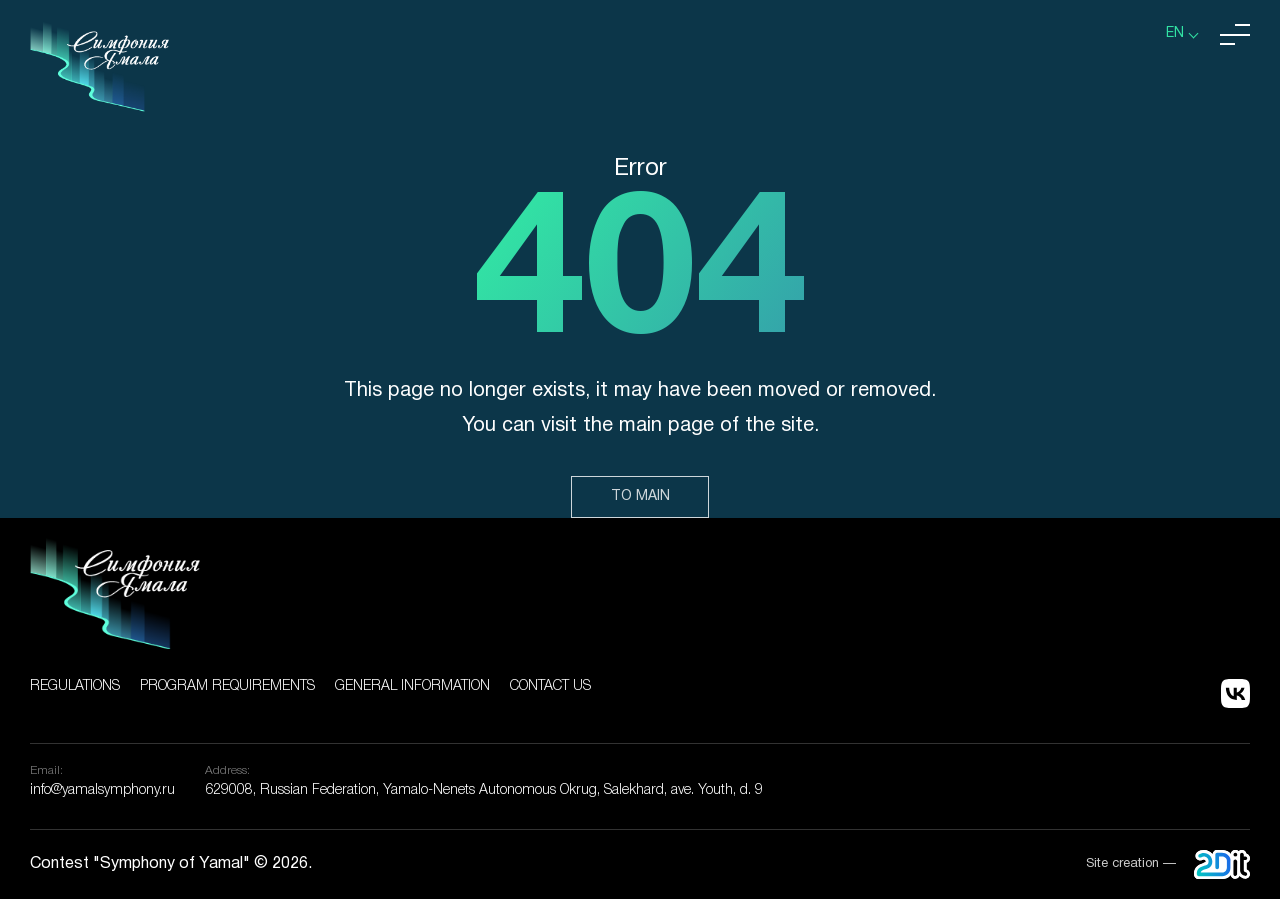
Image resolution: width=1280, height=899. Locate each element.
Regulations (75, 686)
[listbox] (1182, 34)
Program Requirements (227, 686)
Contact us (550, 686)
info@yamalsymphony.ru (102, 790)
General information (412, 686)
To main (640, 496)
